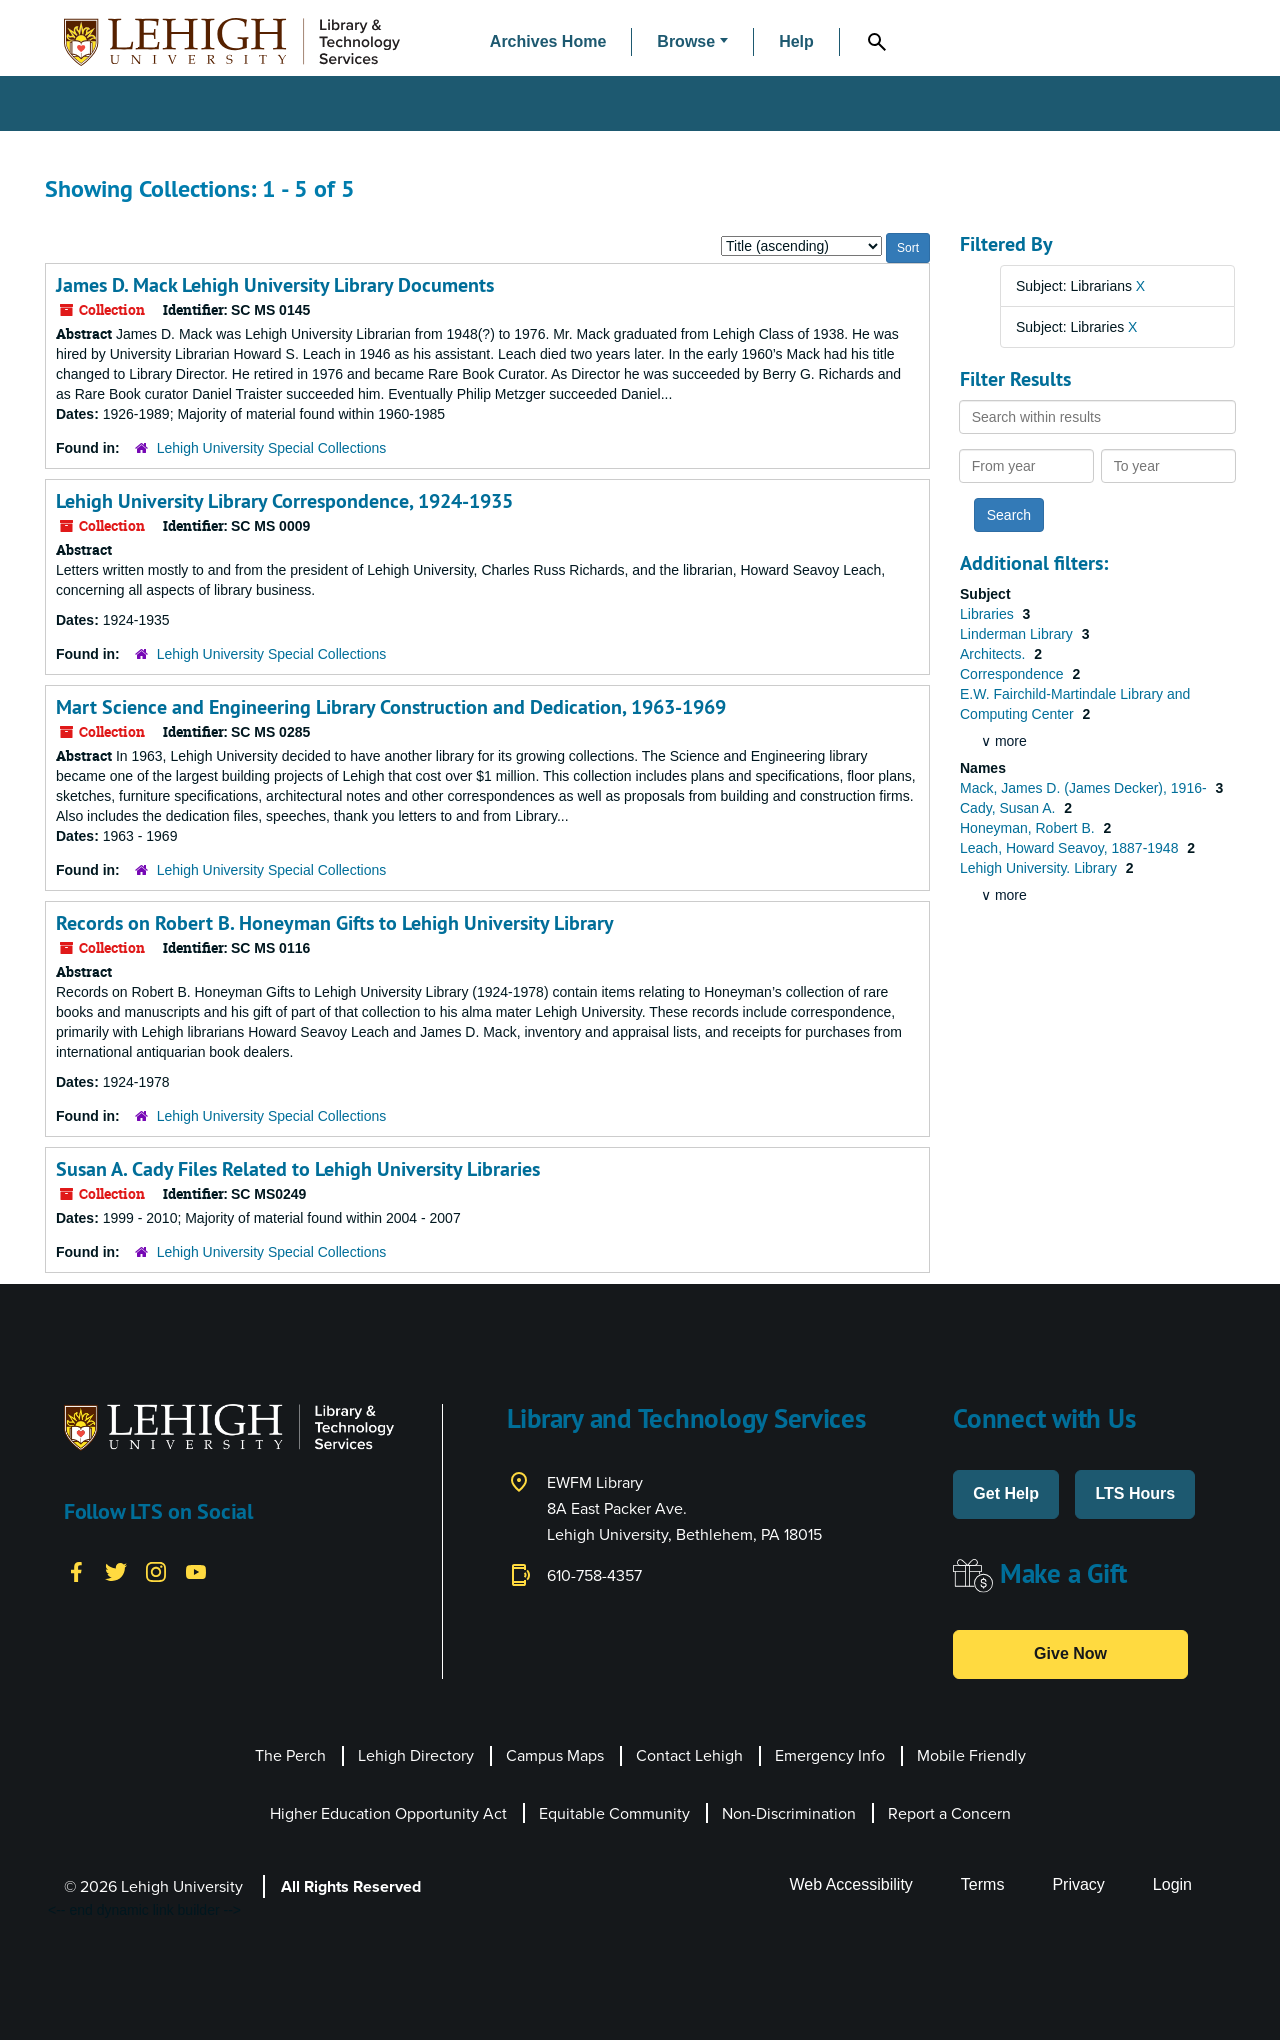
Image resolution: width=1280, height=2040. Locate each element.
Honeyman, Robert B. (1029, 828)
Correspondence (1013, 674)
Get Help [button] (1006, 1493)
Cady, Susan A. (1009, 808)
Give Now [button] (1070, 1653)
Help (796, 41)
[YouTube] (196, 1571)
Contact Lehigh (689, 1755)
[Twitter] (116, 1571)
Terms (983, 1884)
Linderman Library (1018, 634)
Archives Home (548, 41)
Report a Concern (949, 1813)
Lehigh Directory (416, 1755)
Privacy (1078, 1884)
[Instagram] (156, 1571)
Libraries (989, 614)
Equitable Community (614, 1813)
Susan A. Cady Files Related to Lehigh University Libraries (298, 1169)
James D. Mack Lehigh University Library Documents (275, 285)
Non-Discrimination (789, 1813)
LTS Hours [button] (1135, 1493)
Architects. (994, 654)
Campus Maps (555, 1755)
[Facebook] (76, 1571)
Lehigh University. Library (1040, 868)
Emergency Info (830, 1755)
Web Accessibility (851, 1884)
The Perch (290, 1755)
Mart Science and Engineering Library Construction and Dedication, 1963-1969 (391, 707)
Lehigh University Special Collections (272, 448)
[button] (692, 42)
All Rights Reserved (351, 1886)
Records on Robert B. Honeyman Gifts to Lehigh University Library (335, 923)
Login (1172, 1884)
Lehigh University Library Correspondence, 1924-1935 (284, 501)
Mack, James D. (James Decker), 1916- (1085, 788)
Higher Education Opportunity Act (388, 1813)
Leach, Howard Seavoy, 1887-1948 (1071, 848)
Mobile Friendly (971, 1755)
